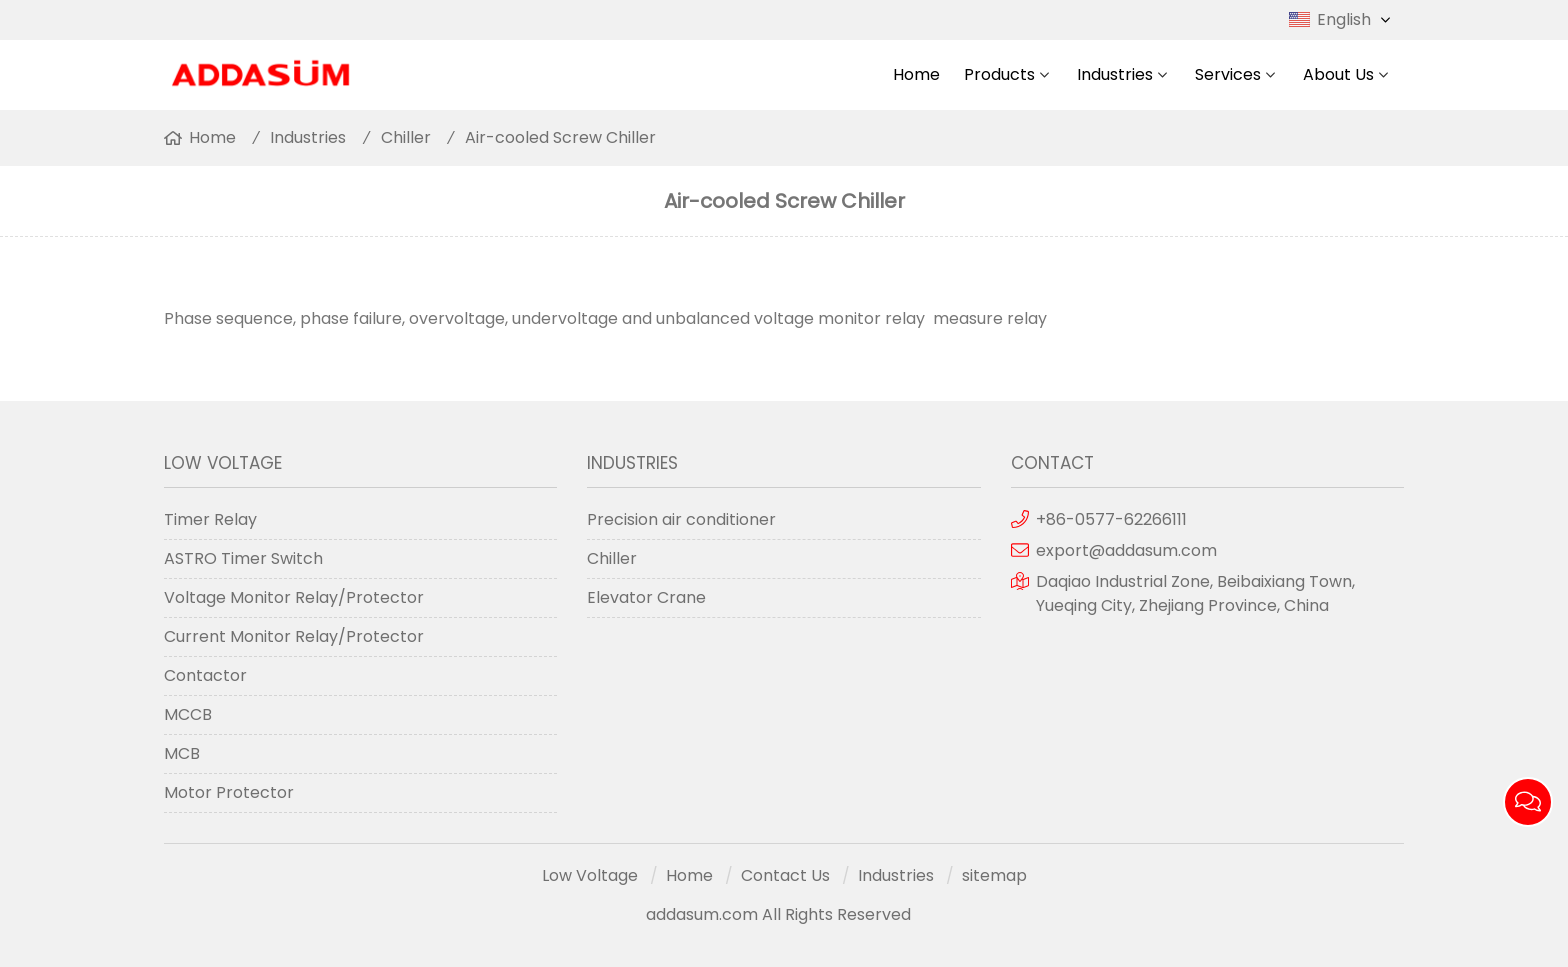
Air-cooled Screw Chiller (560, 137)
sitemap (994, 875)
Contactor (205, 675)
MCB (182, 753)
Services (1228, 74)
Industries (1115, 74)
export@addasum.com (1126, 550)
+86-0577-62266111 (1111, 519)
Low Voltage (590, 875)
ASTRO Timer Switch (243, 558)
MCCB (188, 714)
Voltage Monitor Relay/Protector (294, 597)
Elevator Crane (646, 597)
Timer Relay (210, 519)
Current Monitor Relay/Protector (294, 636)
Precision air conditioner (681, 519)
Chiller (406, 137)
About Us (1338, 74)
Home (916, 74)
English (1355, 20)
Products (999, 74)
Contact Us (785, 875)
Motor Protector (229, 792)
